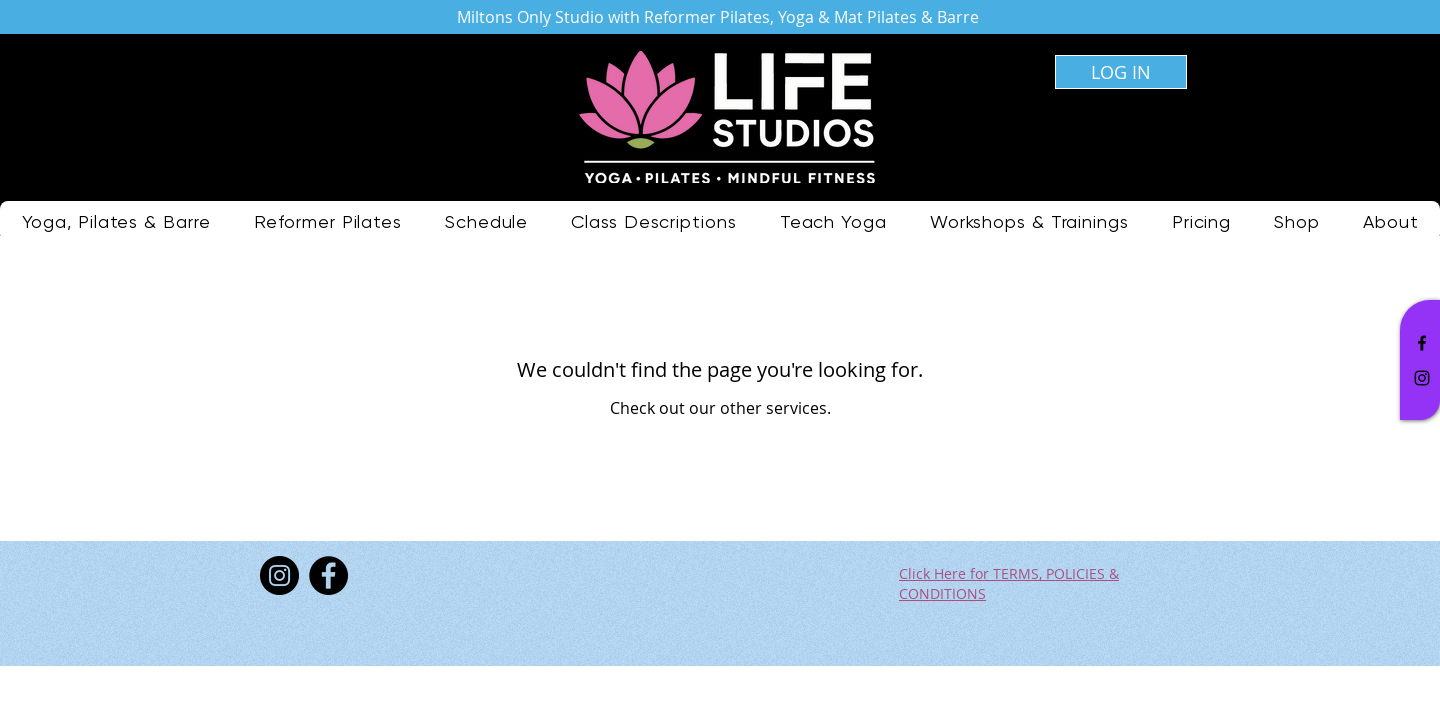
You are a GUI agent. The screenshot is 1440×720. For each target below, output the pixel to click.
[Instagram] (279, 575)
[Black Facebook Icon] (1422, 343)
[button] (654, 221)
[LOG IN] (1121, 72)
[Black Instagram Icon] (1422, 378)
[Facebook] (328, 575)
